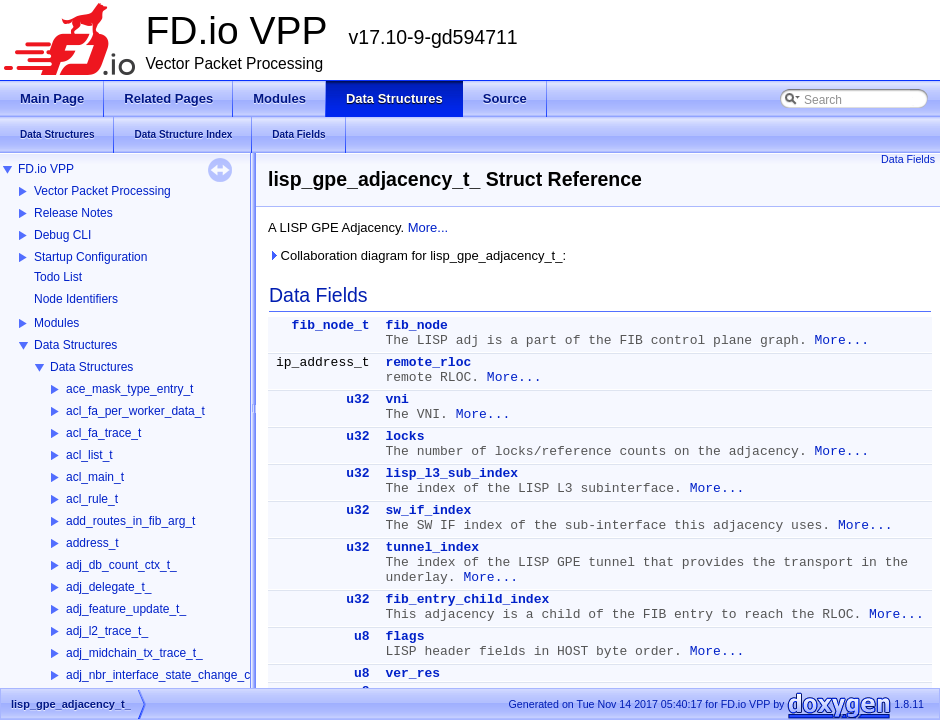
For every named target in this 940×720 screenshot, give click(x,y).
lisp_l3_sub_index (451, 473)
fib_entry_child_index (467, 599)
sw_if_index (428, 510)
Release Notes (73, 213)
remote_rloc (428, 362)
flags (404, 636)
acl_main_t (95, 477)
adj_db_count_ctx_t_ (121, 565)
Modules (56, 323)
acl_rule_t (92, 499)
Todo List (58, 277)
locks (404, 436)
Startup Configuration (90, 257)
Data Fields (908, 159)
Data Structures (75, 345)
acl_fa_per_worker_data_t (135, 411)
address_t (92, 543)
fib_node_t (331, 325)
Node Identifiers (76, 299)
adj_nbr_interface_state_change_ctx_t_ (171, 675)
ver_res (412, 673)
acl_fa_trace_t (103, 433)
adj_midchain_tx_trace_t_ (134, 653)
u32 (357, 399)
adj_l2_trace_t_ (107, 631)
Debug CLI (62, 235)
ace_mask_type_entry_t (129, 389)
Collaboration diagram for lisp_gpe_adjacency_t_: (417, 255)
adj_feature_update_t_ (126, 609)
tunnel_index (432, 547)
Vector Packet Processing (102, 191)
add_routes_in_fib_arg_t (130, 521)
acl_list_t (89, 455)
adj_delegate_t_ (108, 587)
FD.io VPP (46, 169)
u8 (362, 636)
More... (428, 227)
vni (396, 399)
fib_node (416, 325)
